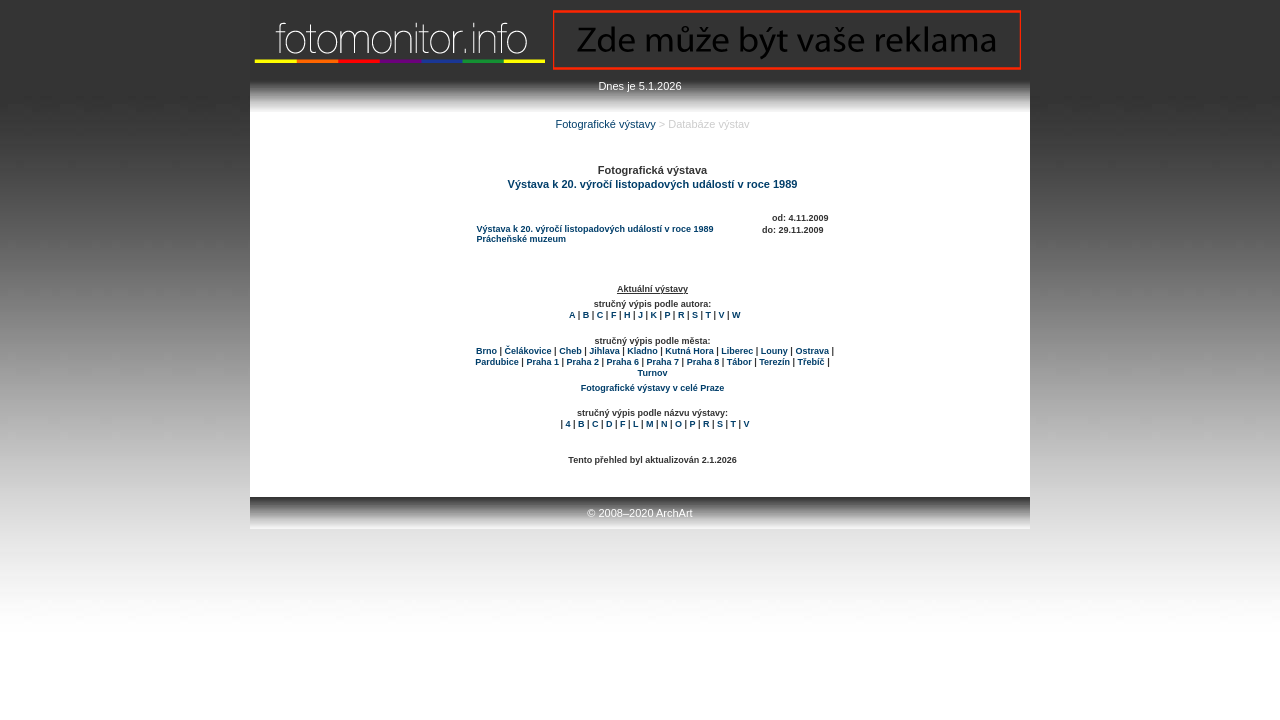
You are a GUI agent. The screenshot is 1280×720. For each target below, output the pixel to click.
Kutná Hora (689, 351)
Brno (486, 351)
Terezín (774, 362)
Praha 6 (623, 362)
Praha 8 (703, 362)
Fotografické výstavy (605, 124)
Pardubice (497, 362)
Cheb (570, 351)
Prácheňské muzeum (522, 239)
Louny (774, 351)
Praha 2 (582, 362)
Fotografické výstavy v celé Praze (653, 388)
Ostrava (812, 351)
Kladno (642, 351)
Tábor (739, 362)
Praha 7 (663, 362)
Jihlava (604, 351)
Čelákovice (528, 351)
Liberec (737, 351)
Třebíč (811, 362)
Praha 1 (542, 362)
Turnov (653, 373)
